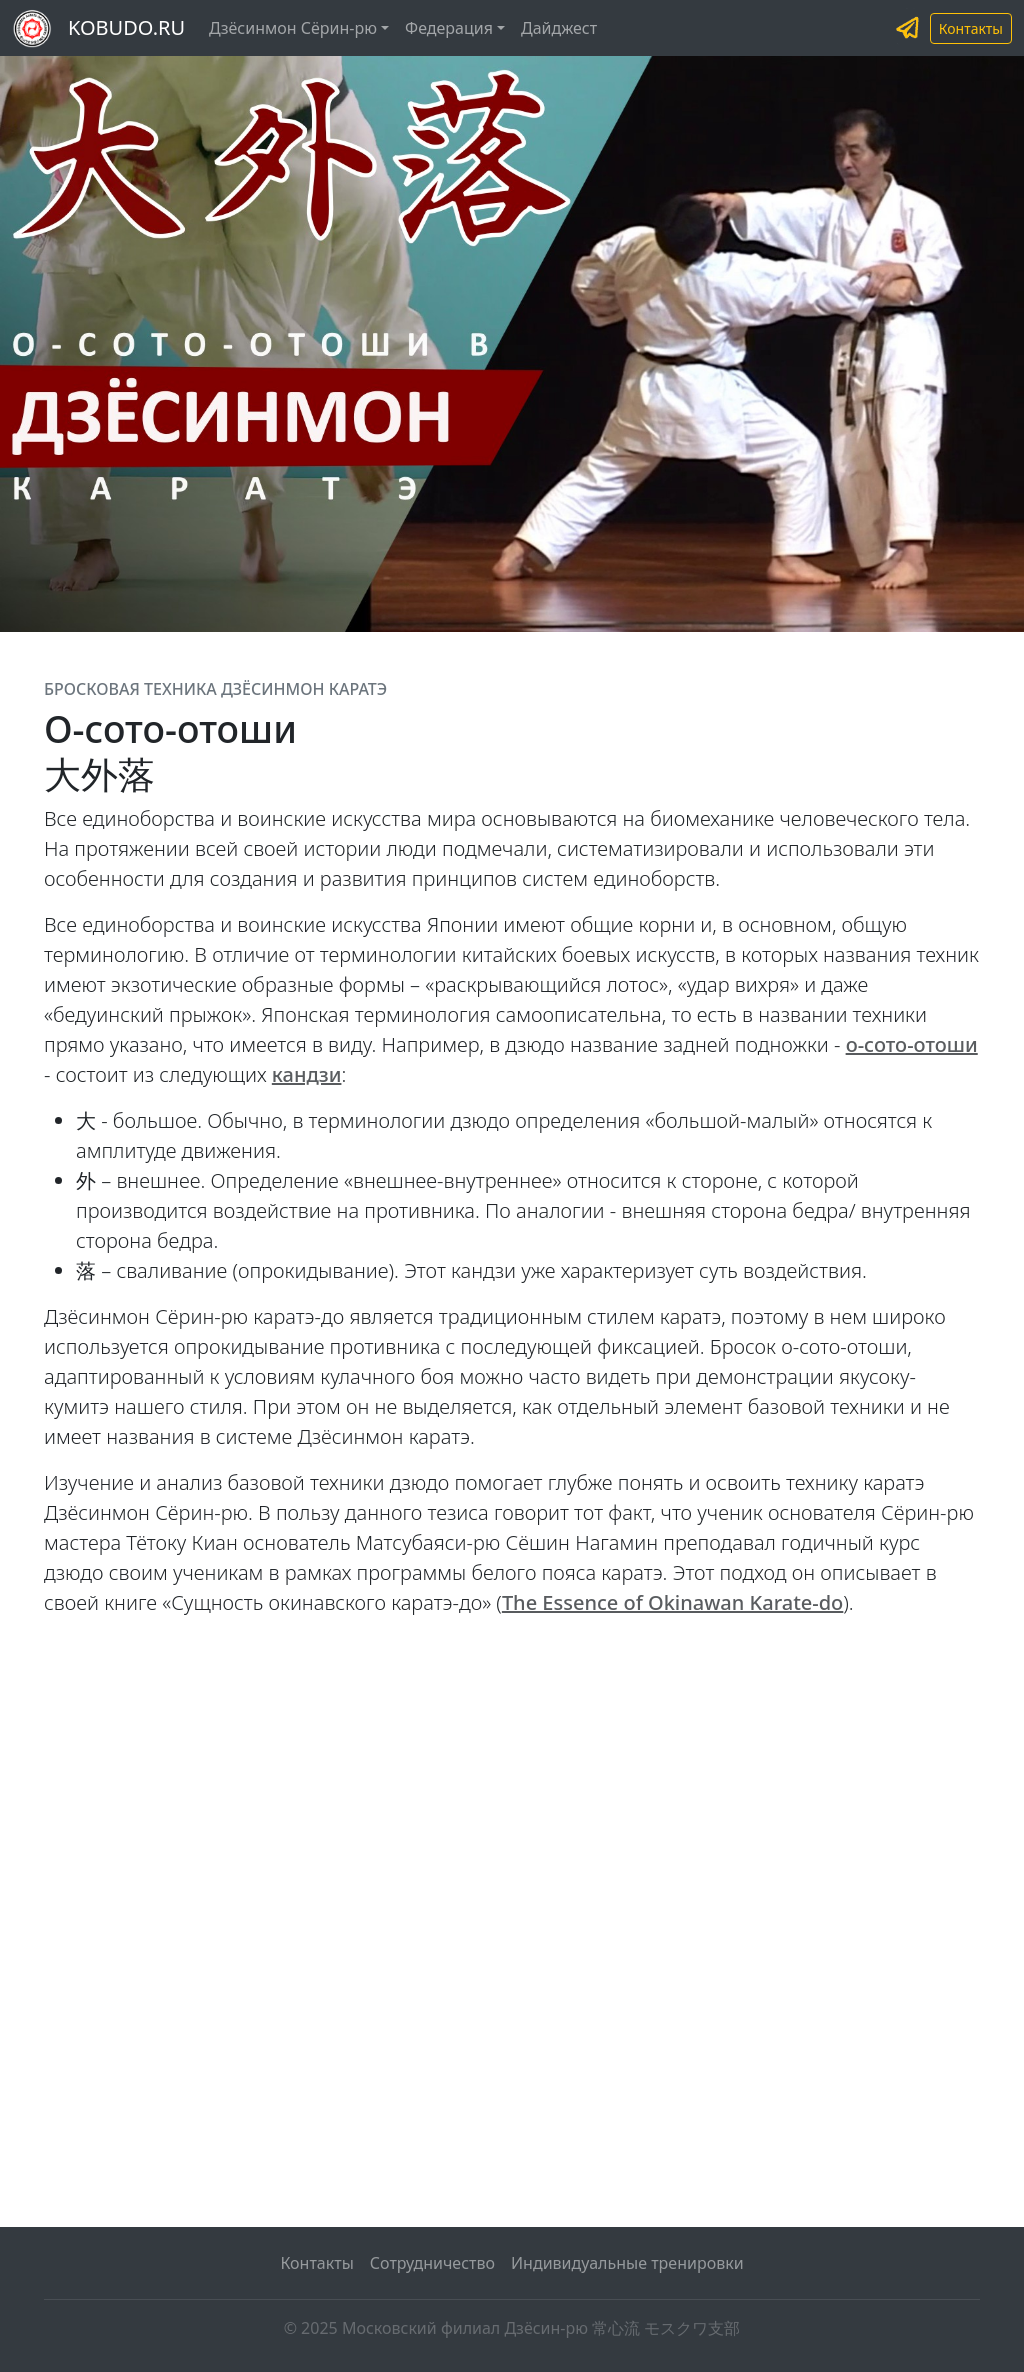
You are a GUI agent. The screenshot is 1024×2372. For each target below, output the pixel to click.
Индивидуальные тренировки (627, 2263)
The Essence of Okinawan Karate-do (672, 1602)
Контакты (971, 28)
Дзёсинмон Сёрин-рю (293, 28)
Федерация (449, 28)
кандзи (307, 1074)
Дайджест (559, 28)
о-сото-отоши (912, 1044)
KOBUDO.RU (126, 27)
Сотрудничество (432, 2263)
